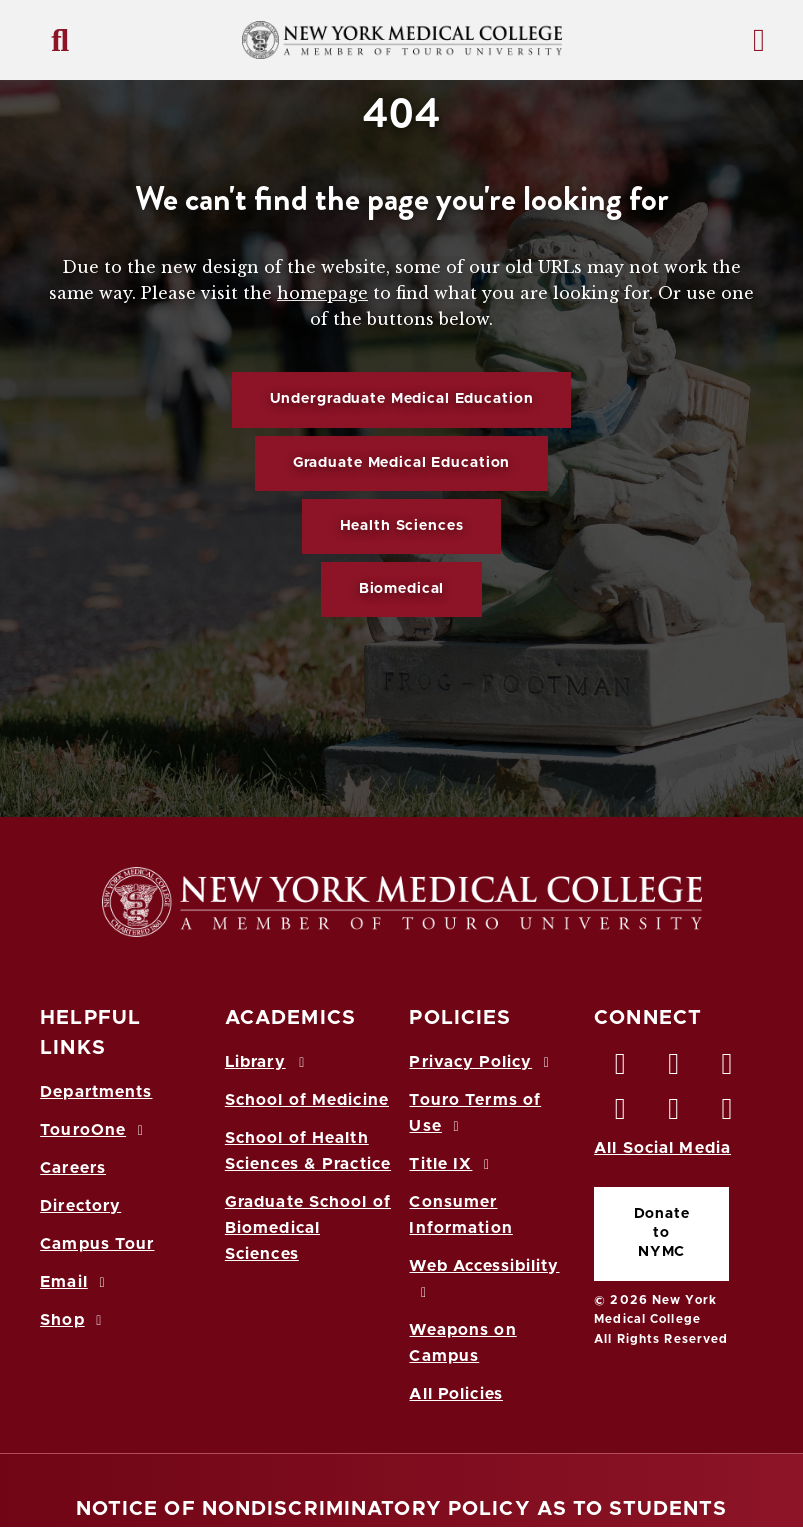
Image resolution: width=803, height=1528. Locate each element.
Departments (96, 1092)
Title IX (452, 1164)
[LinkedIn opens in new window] (728, 1069)
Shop (74, 1320)
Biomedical (402, 589)
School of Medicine (307, 1100)
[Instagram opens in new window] (621, 1114)
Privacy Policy (482, 1062)
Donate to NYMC (662, 1233)
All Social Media (662, 1148)
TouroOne (94, 1130)
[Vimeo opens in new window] (674, 1114)
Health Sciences (402, 526)
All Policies (455, 1394)
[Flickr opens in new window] (728, 1114)
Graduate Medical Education (401, 463)
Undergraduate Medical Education (402, 399)
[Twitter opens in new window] (674, 1069)
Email (75, 1282)
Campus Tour (97, 1244)
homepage (322, 293)
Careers (73, 1168)
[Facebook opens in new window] (621, 1069)
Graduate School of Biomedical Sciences (308, 1228)
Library (268, 1062)
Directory (80, 1206)
